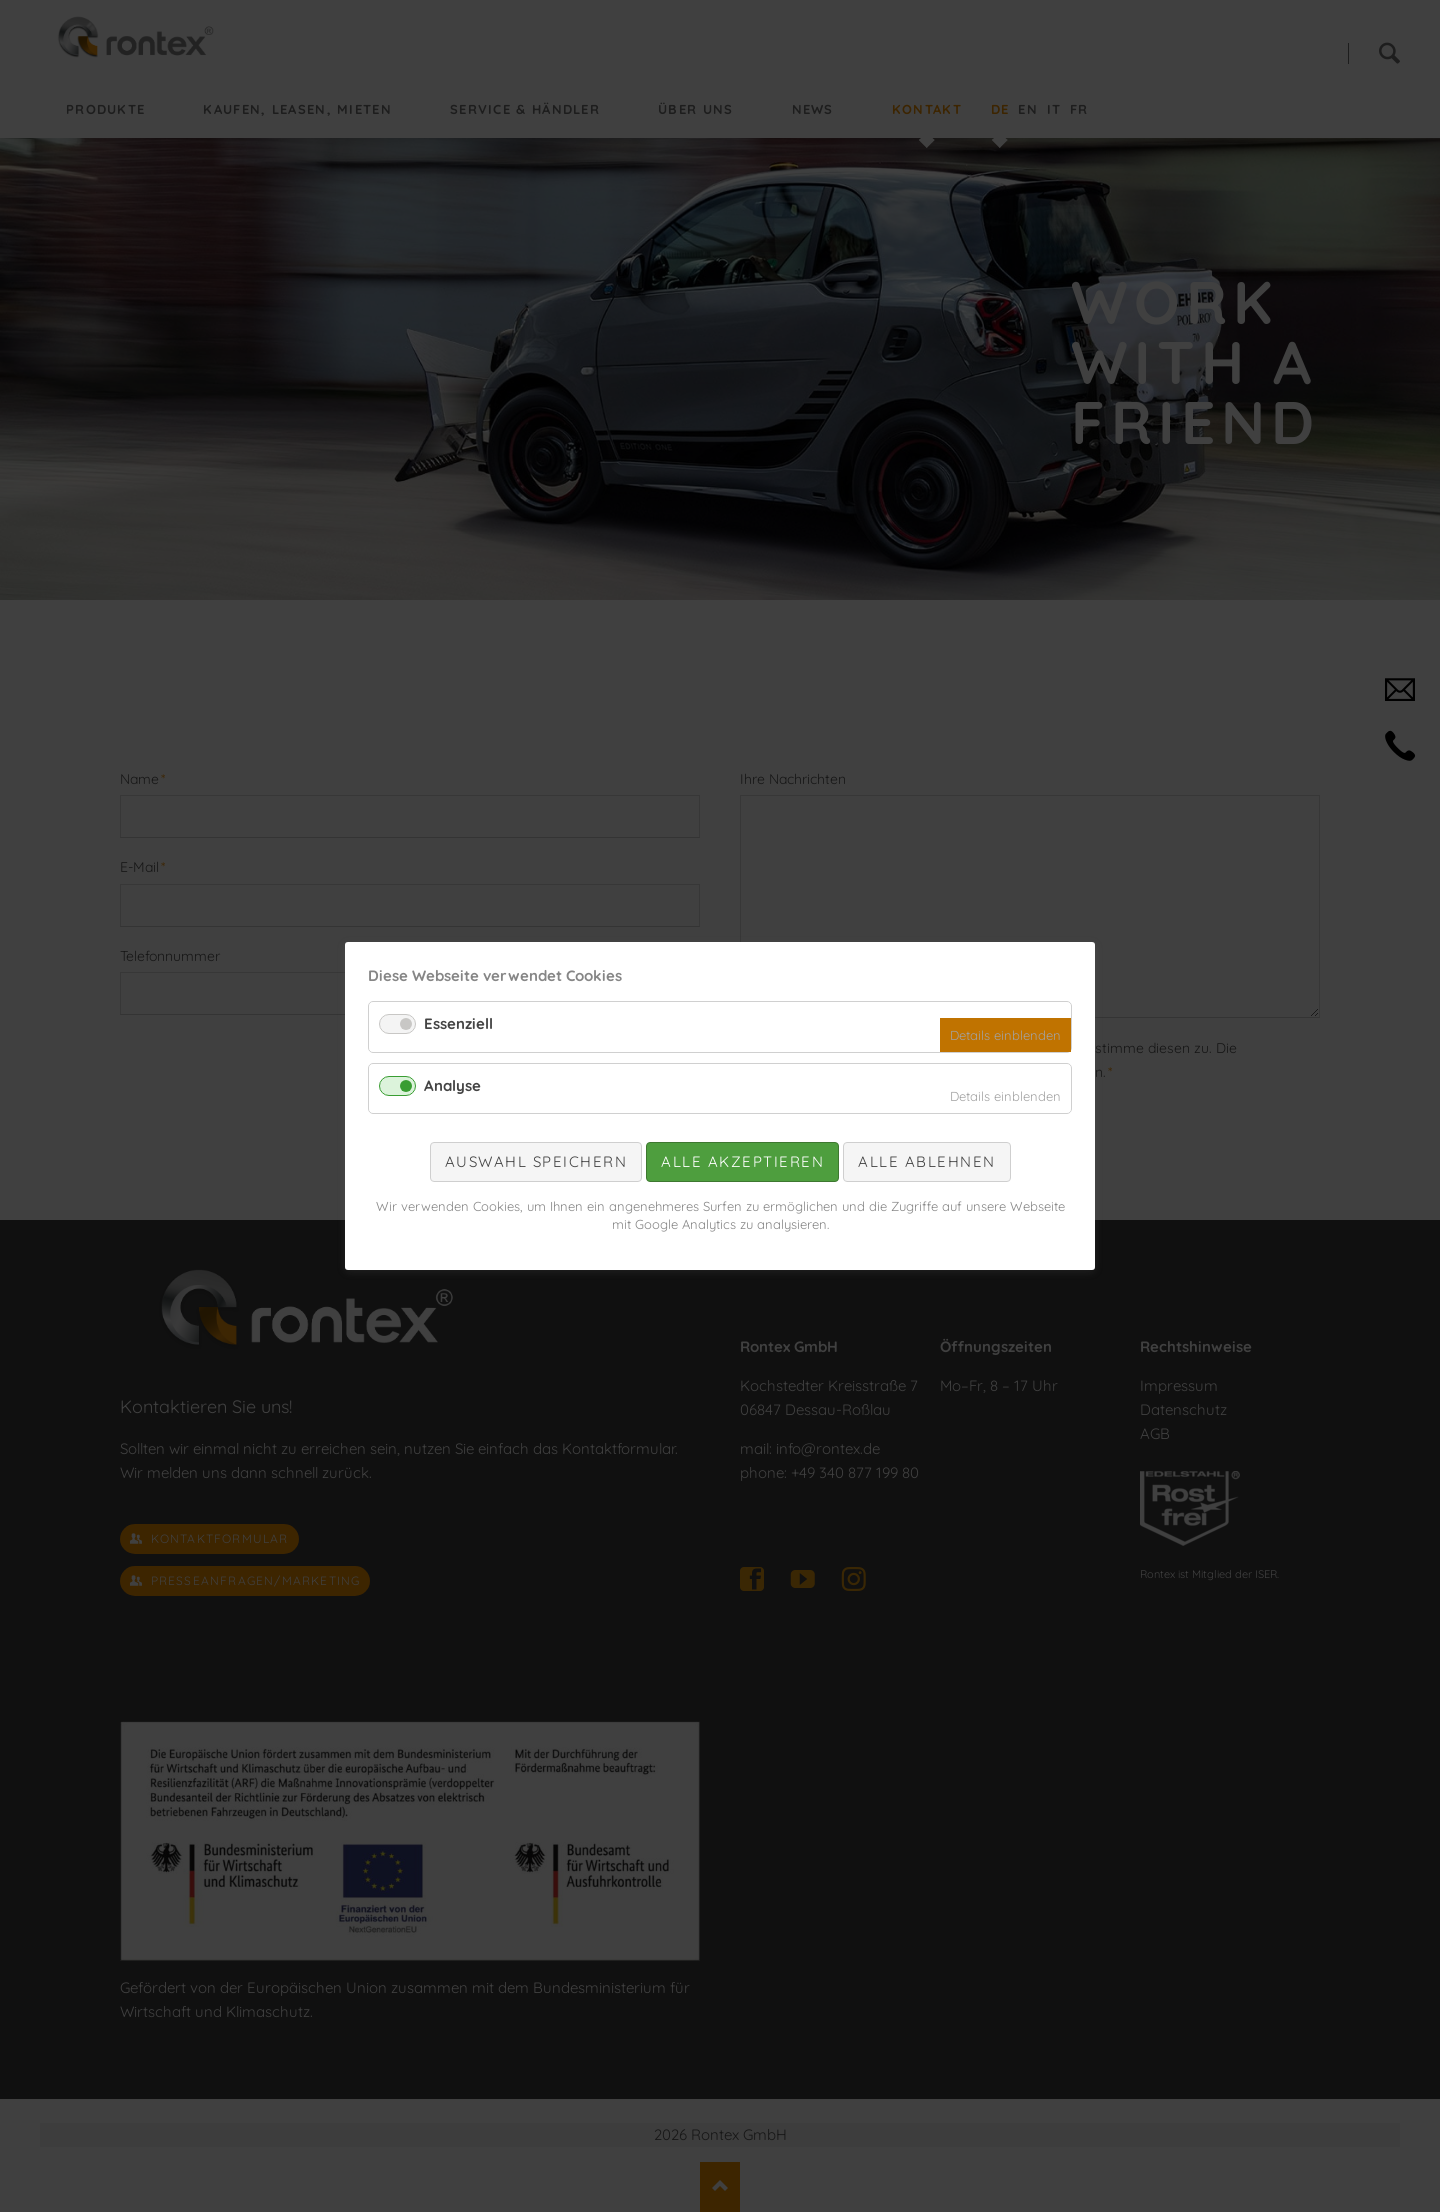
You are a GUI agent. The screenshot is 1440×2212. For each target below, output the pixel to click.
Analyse (452, 1085)
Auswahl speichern (536, 1161)
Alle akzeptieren (742, 1161)
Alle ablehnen (927, 1161)
